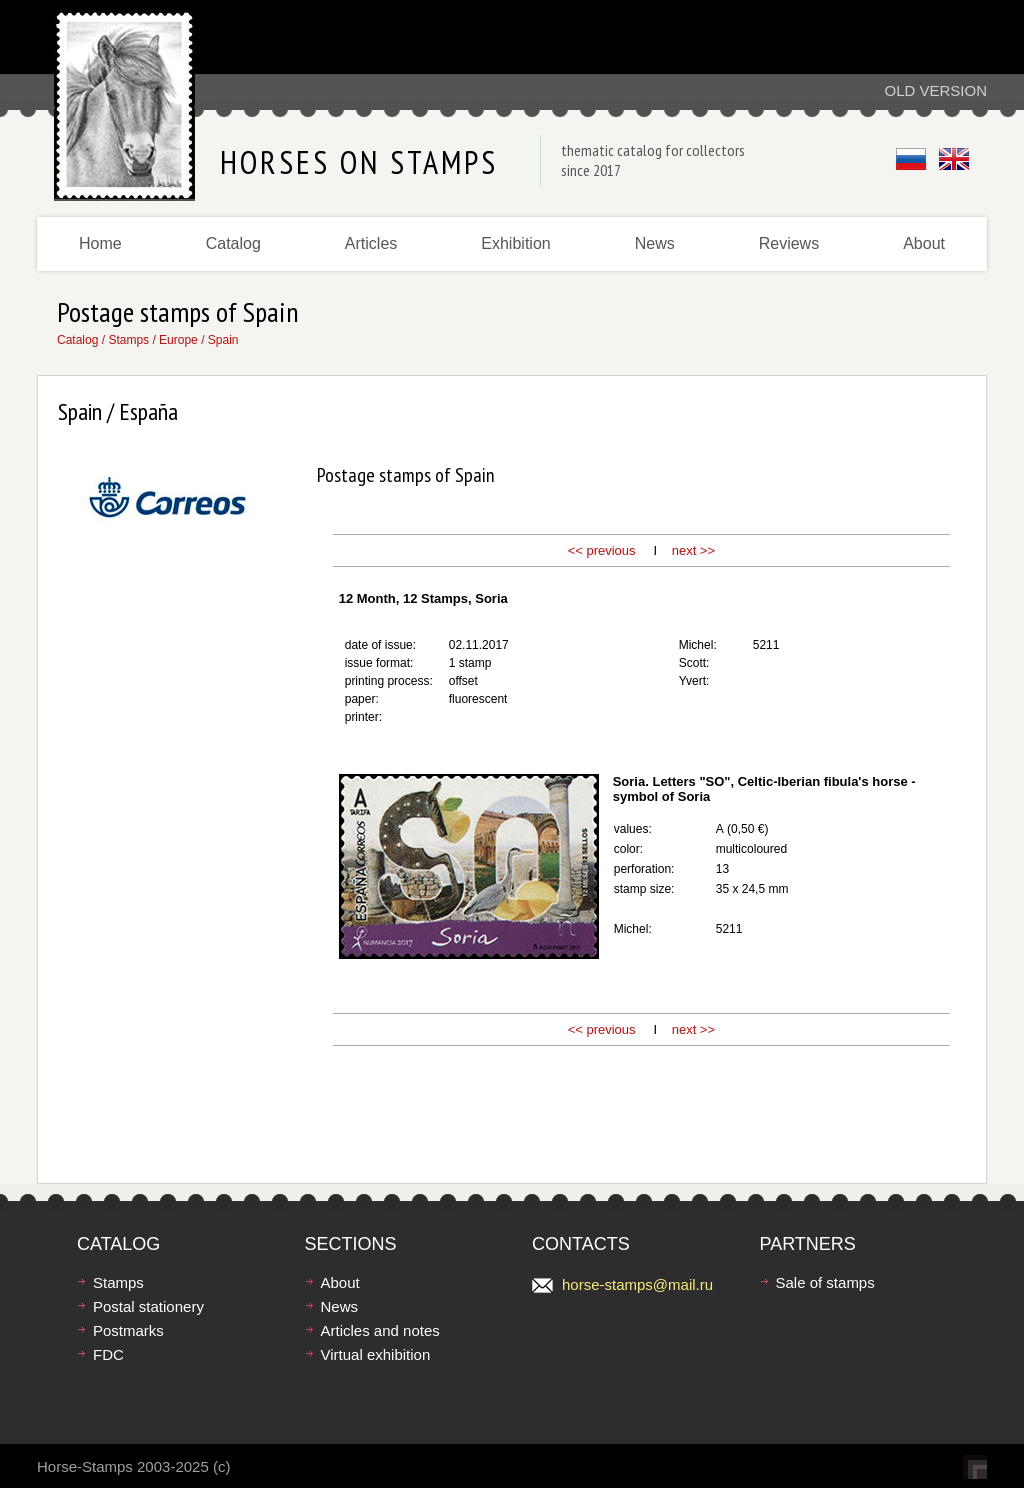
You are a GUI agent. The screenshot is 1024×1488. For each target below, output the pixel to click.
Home (100, 243)
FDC (108, 1354)
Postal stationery (148, 1306)
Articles (371, 243)
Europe (178, 340)
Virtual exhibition (376, 1354)
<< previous (602, 550)
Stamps (128, 340)
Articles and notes (380, 1330)
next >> (693, 550)
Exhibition (515, 243)
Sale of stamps (825, 1282)
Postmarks (128, 1330)
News (655, 243)
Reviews (789, 243)
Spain (223, 340)
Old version (935, 90)
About (924, 243)
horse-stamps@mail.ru (637, 1284)
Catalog (233, 243)
